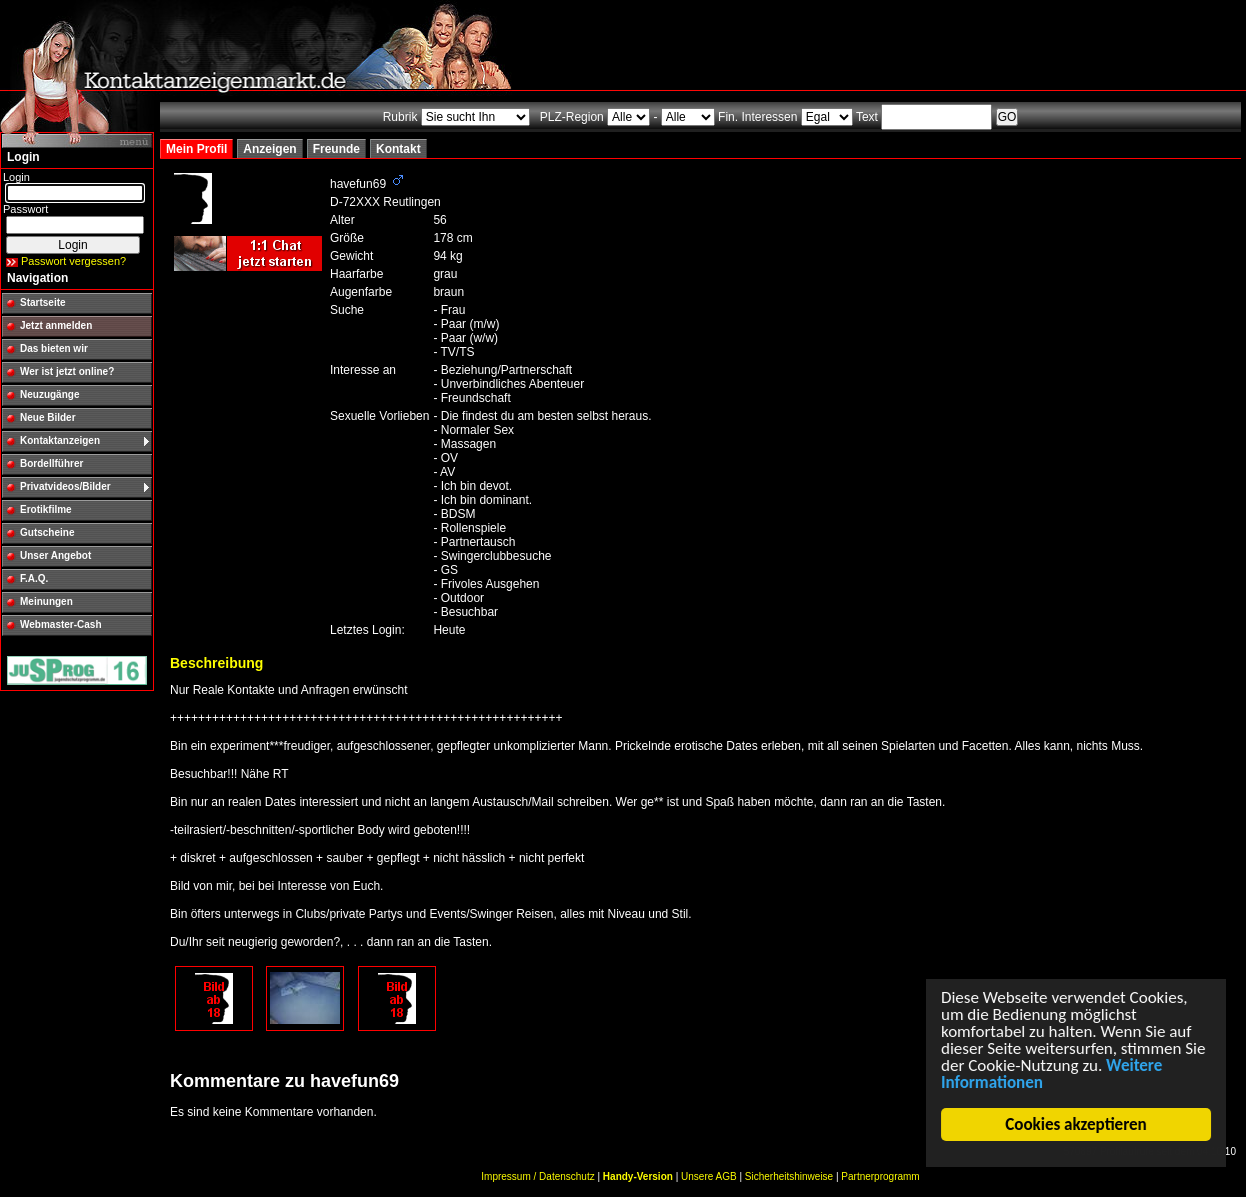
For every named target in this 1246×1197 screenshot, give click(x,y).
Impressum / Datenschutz (537, 1176)
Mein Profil (196, 149)
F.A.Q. (34, 578)
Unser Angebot (55, 555)
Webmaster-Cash (61, 624)
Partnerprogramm (880, 1176)
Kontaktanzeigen (60, 440)
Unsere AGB (709, 1176)
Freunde (336, 149)
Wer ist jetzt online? (67, 371)
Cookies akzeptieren (1076, 1124)
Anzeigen (269, 149)
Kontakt (398, 149)
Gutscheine (47, 532)
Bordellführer (51, 463)
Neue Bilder (48, 417)
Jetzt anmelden (56, 325)
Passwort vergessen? (73, 261)
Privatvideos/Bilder (65, 486)
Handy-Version (638, 1176)
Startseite (43, 302)
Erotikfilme (46, 509)
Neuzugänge (49, 394)
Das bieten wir (54, 348)
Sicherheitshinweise (789, 1176)
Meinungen (46, 601)
